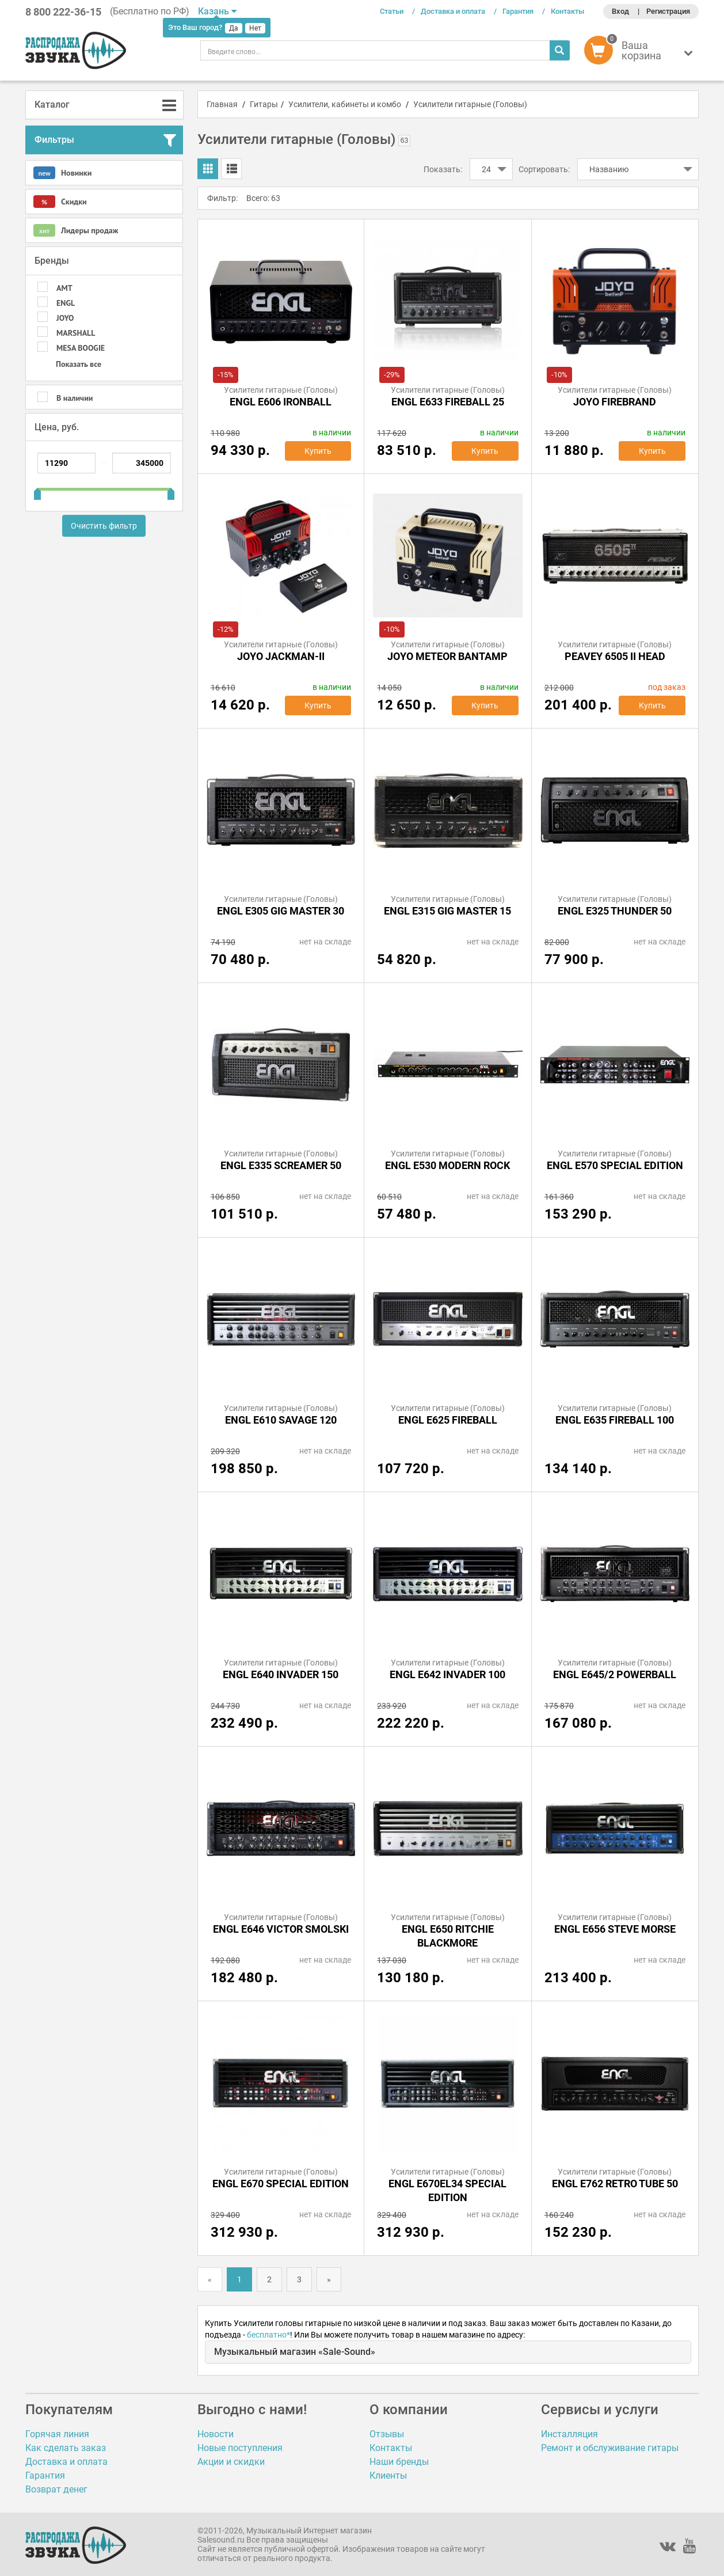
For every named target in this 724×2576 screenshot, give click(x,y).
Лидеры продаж (75, 230)
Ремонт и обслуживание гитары (610, 2447)
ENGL (65, 303)
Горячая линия (57, 2434)
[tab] (104, 105)
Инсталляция (569, 2434)
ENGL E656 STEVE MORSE (615, 1929)
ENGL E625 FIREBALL (447, 1420)
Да (233, 28)
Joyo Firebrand (614, 402)
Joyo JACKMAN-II (281, 656)
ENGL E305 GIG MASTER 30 (280, 911)
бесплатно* (268, 2334)
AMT (64, 288)
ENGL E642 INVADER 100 (447, 1674)
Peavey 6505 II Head (615, 656)
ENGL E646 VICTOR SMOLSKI (281, 1929)
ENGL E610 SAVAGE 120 (281, 1420)
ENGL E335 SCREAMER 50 (280, 1165)
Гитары (264, 104)
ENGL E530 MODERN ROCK (447, 1165)
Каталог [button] (52, 104)
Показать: (443, 169)
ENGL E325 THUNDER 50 (615, 911)
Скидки (60, 201)
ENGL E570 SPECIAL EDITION (615, 1165)
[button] (641, 53)
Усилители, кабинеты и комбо (344, 104)
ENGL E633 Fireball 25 (447, 402)
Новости (215, 2434)
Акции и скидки (231, 2461)
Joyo (65, 318)
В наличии (74, 398)
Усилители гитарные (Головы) (470, 104)
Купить (317, 451)
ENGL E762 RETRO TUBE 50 (615, 2183)
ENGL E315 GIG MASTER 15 (447, 911)
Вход (620, 11)
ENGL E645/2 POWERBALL (614, 1674)
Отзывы (386, 2434)
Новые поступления (240, 2447)
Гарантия (518, 11)
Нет (255, 28)
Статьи (391, 11)
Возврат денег (56, 2489)
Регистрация (668, 11)
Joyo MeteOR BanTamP (447, 656)
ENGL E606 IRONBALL (280, 402)
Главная (222, 104)
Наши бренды (399, 2461)
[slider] (37, 489)
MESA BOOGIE (80, 348)
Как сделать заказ (65, 2447)
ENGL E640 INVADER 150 (280, 1674)
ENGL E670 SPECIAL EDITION (280, 2183)
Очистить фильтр (104, 525)
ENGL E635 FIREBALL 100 (614, 1420)
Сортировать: (544, 169)
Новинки (62, 172)
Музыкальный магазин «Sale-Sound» (294, 2351)
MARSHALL (76, 333)
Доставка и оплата (453, 11)
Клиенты (388, 2475)
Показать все (78, 364)
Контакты (567, 11)
